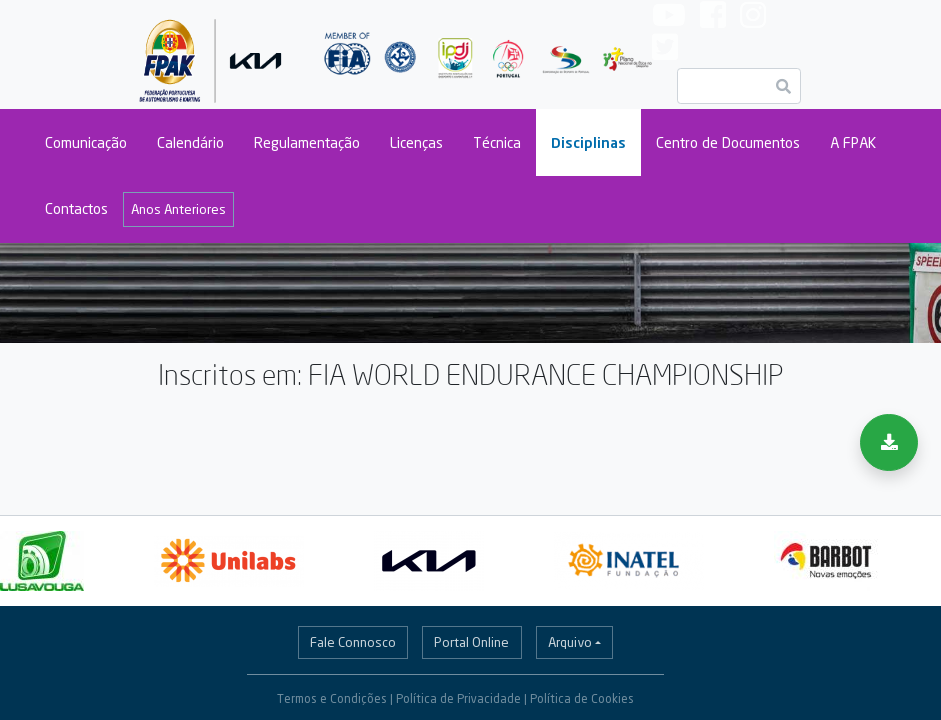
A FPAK (853, 142)
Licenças (416, 142)
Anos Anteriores (178, 209)
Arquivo (570, 642)
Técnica (497, 142)
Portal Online (471, 642)
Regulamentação (307, 142)
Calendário (190, 142)
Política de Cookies (582, 698)
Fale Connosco (353, 642)
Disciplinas (588, 142)
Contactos (76, 208)
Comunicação (86, 142)
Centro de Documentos (728, 142)
